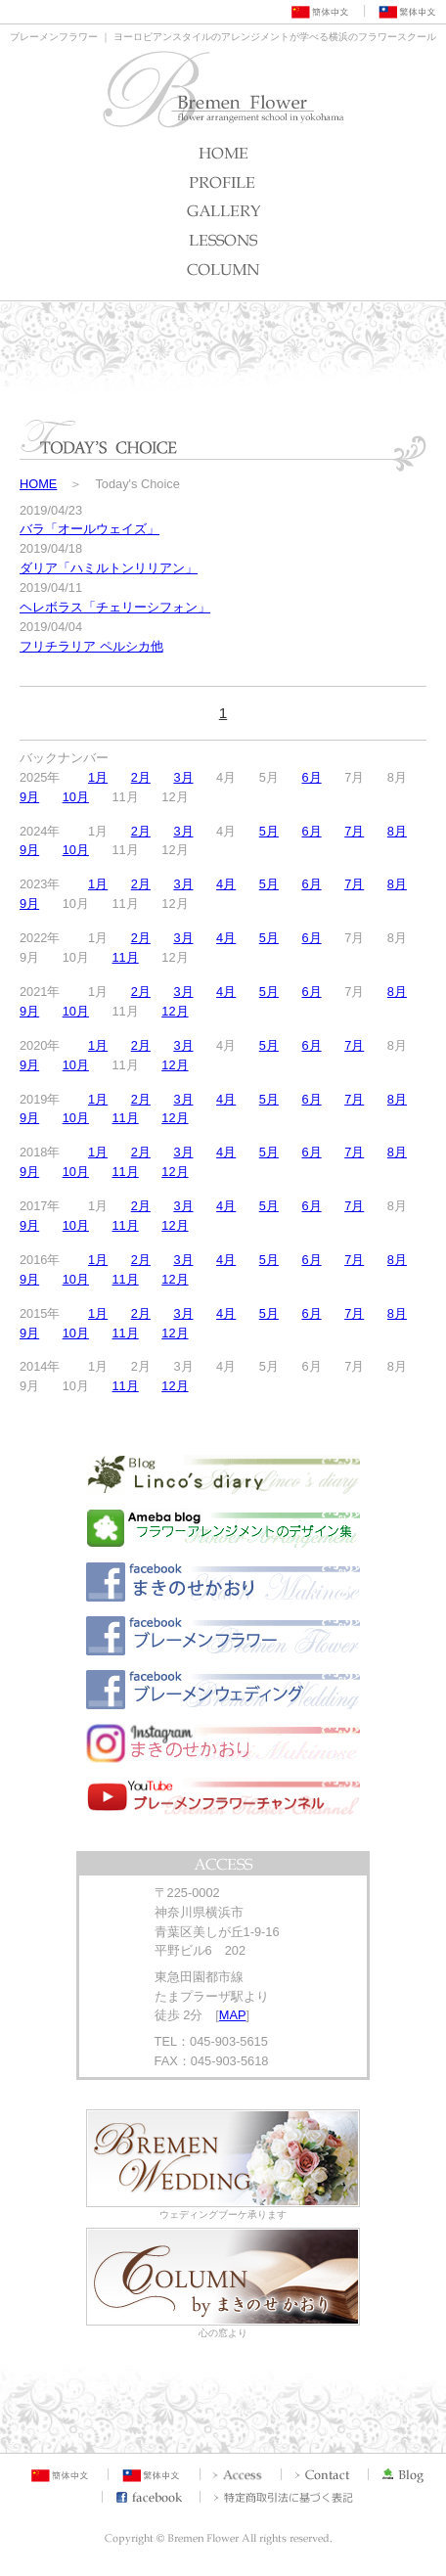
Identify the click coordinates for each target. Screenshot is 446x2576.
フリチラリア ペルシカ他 (91, 646)
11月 (125, 957)
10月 (76, 797)
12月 (174, 1011)
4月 (226, 884)
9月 (29, 797)
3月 (183, 777)
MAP (232, 2015)
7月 (354, 831)
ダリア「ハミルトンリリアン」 (109, 568)
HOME (38, 483)
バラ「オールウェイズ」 (89, 528)
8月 (397, 831)
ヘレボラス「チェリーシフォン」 (115, 607)
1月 (98, 777)
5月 (269, 831)
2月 (141, 777)
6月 (311, 777)
